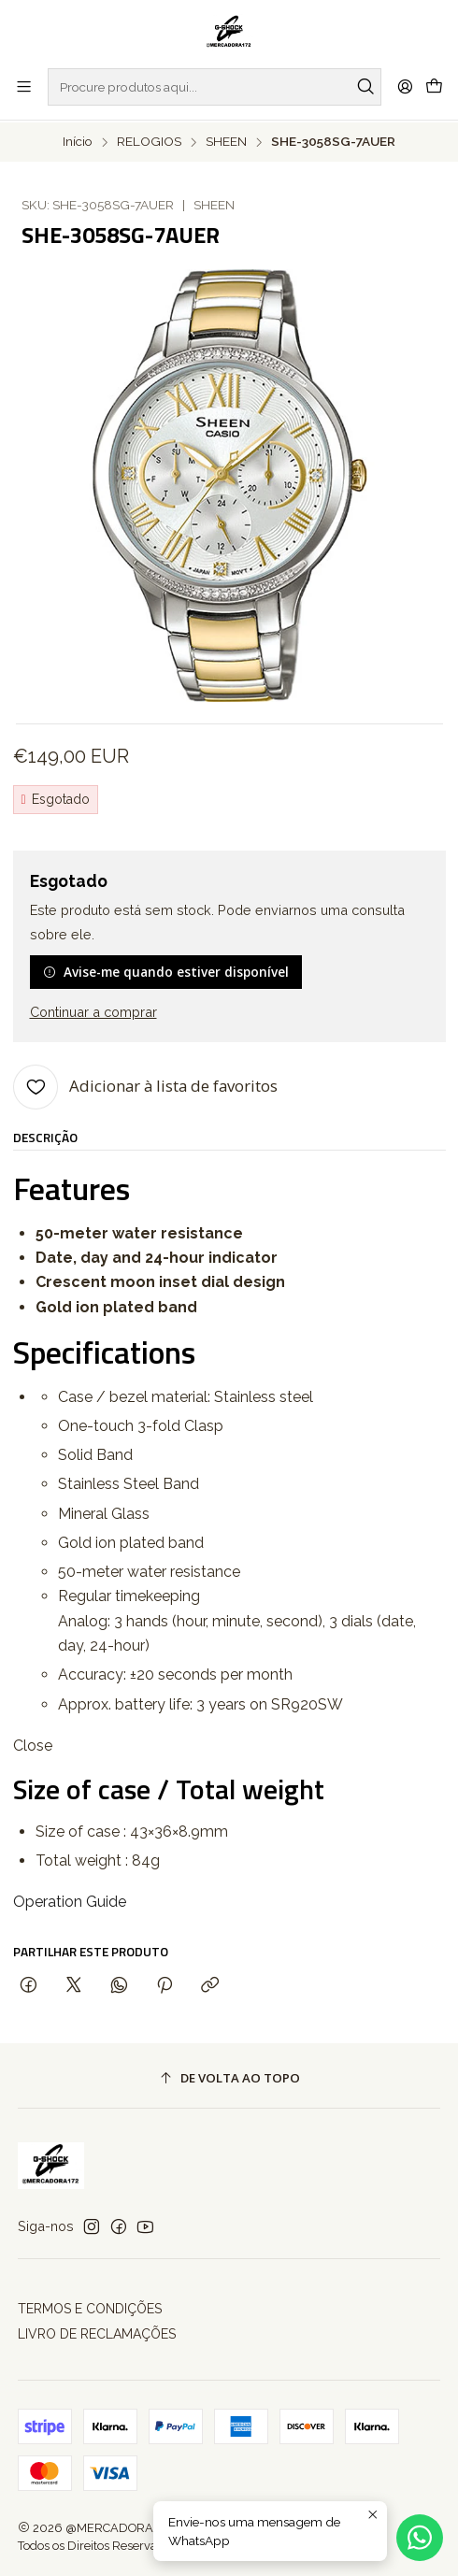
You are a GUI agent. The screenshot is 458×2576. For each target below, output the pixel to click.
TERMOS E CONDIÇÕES (90, 2307)
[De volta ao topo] (229, 2076)
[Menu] (23, 86)
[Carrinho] (434, 86)
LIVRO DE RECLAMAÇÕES (97, 2333)
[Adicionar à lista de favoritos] (145, 1085)
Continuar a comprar (93, 1010)
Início (78, 140)
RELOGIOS (149, 140)
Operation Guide (69, 1901)
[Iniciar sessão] (405, 86)
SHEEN (226, 140)
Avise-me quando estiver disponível (166, 971)
